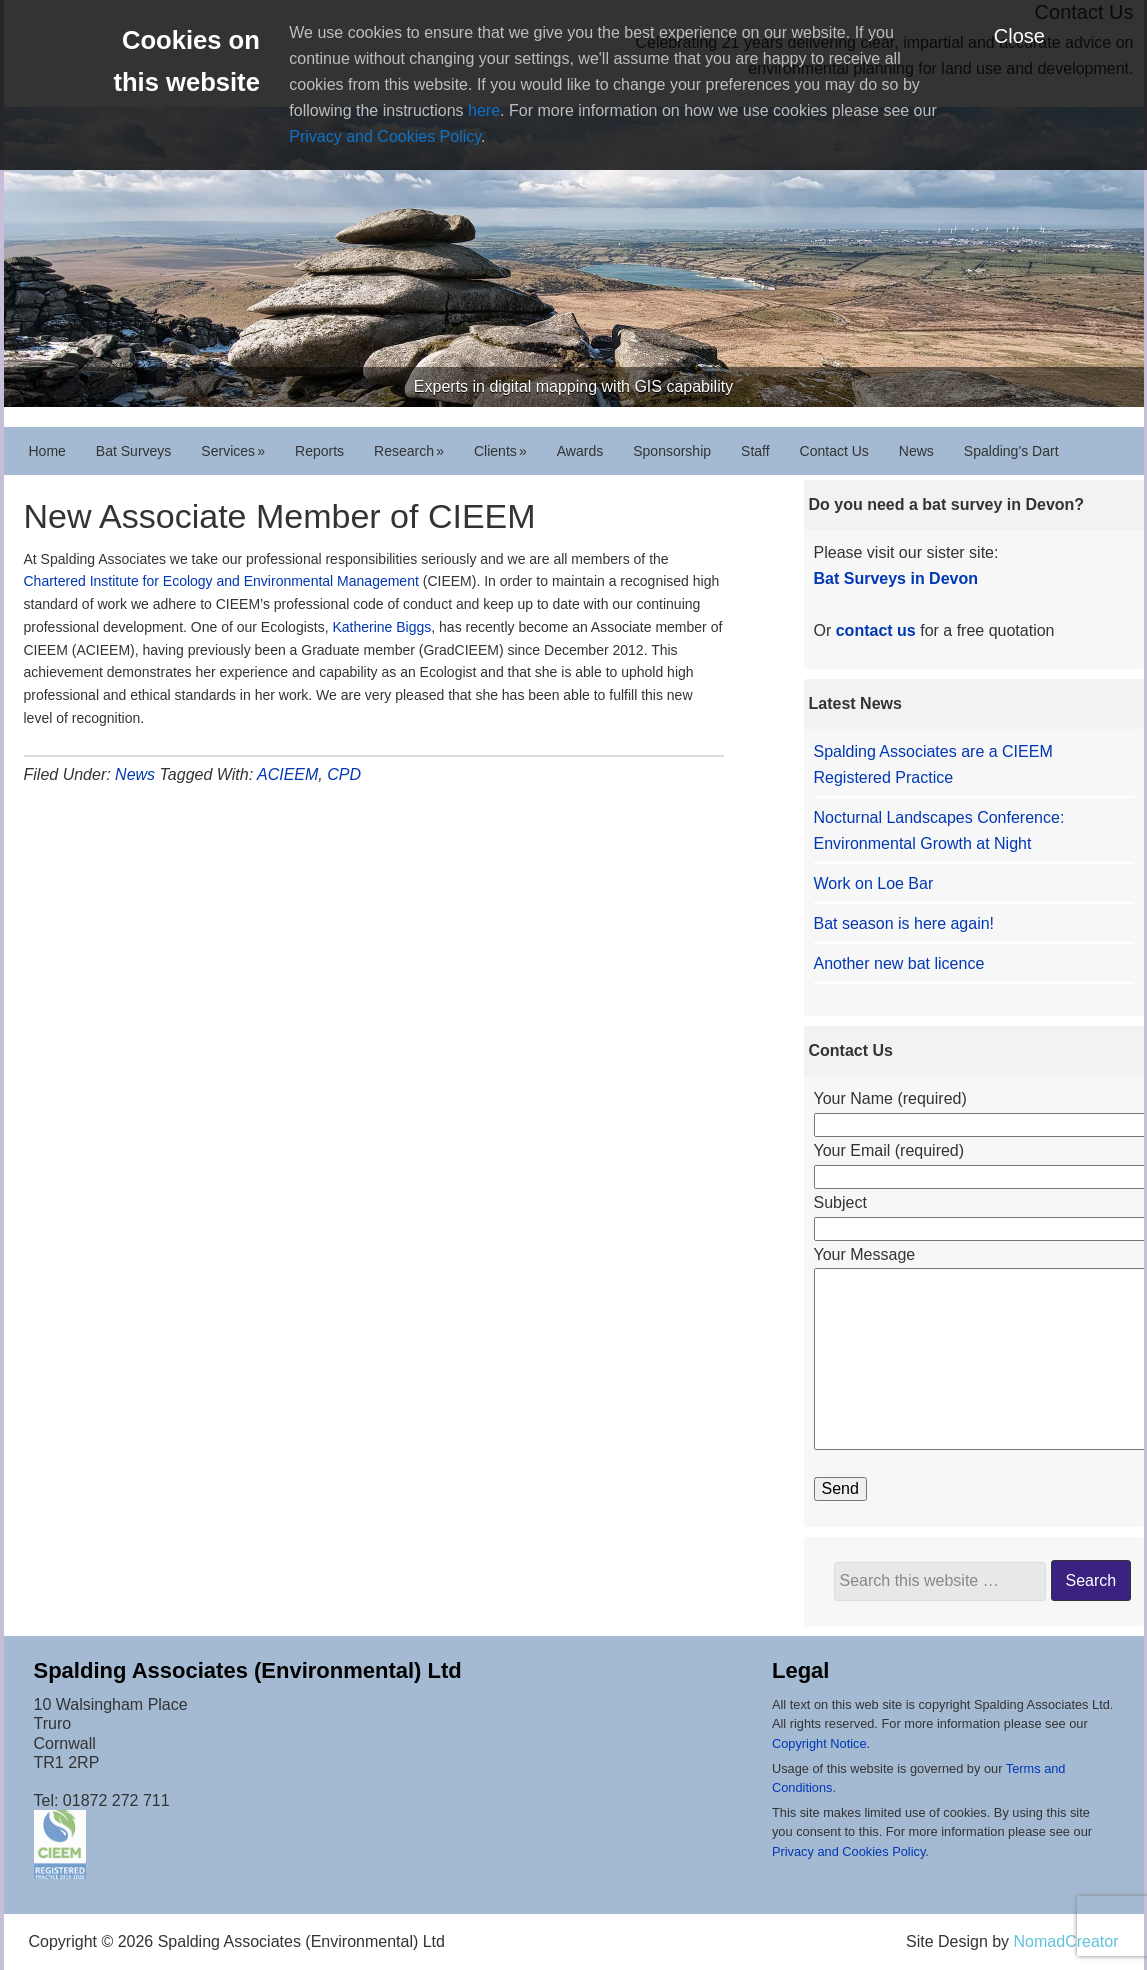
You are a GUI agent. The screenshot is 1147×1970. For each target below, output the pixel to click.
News (135, 774)
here (484, 110)
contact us (876, 630)
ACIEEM (287, 774)
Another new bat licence (899, 963)
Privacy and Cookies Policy (385, 136)
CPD (344, 774)
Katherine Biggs (381, 627)
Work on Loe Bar (874, 883)
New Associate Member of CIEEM (280, 516)
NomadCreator (1066, 1941)
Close (1019, 36)
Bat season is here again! (904, 923)
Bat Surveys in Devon (896, 578)
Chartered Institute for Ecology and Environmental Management (221, 581)
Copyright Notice (819, 1743)
